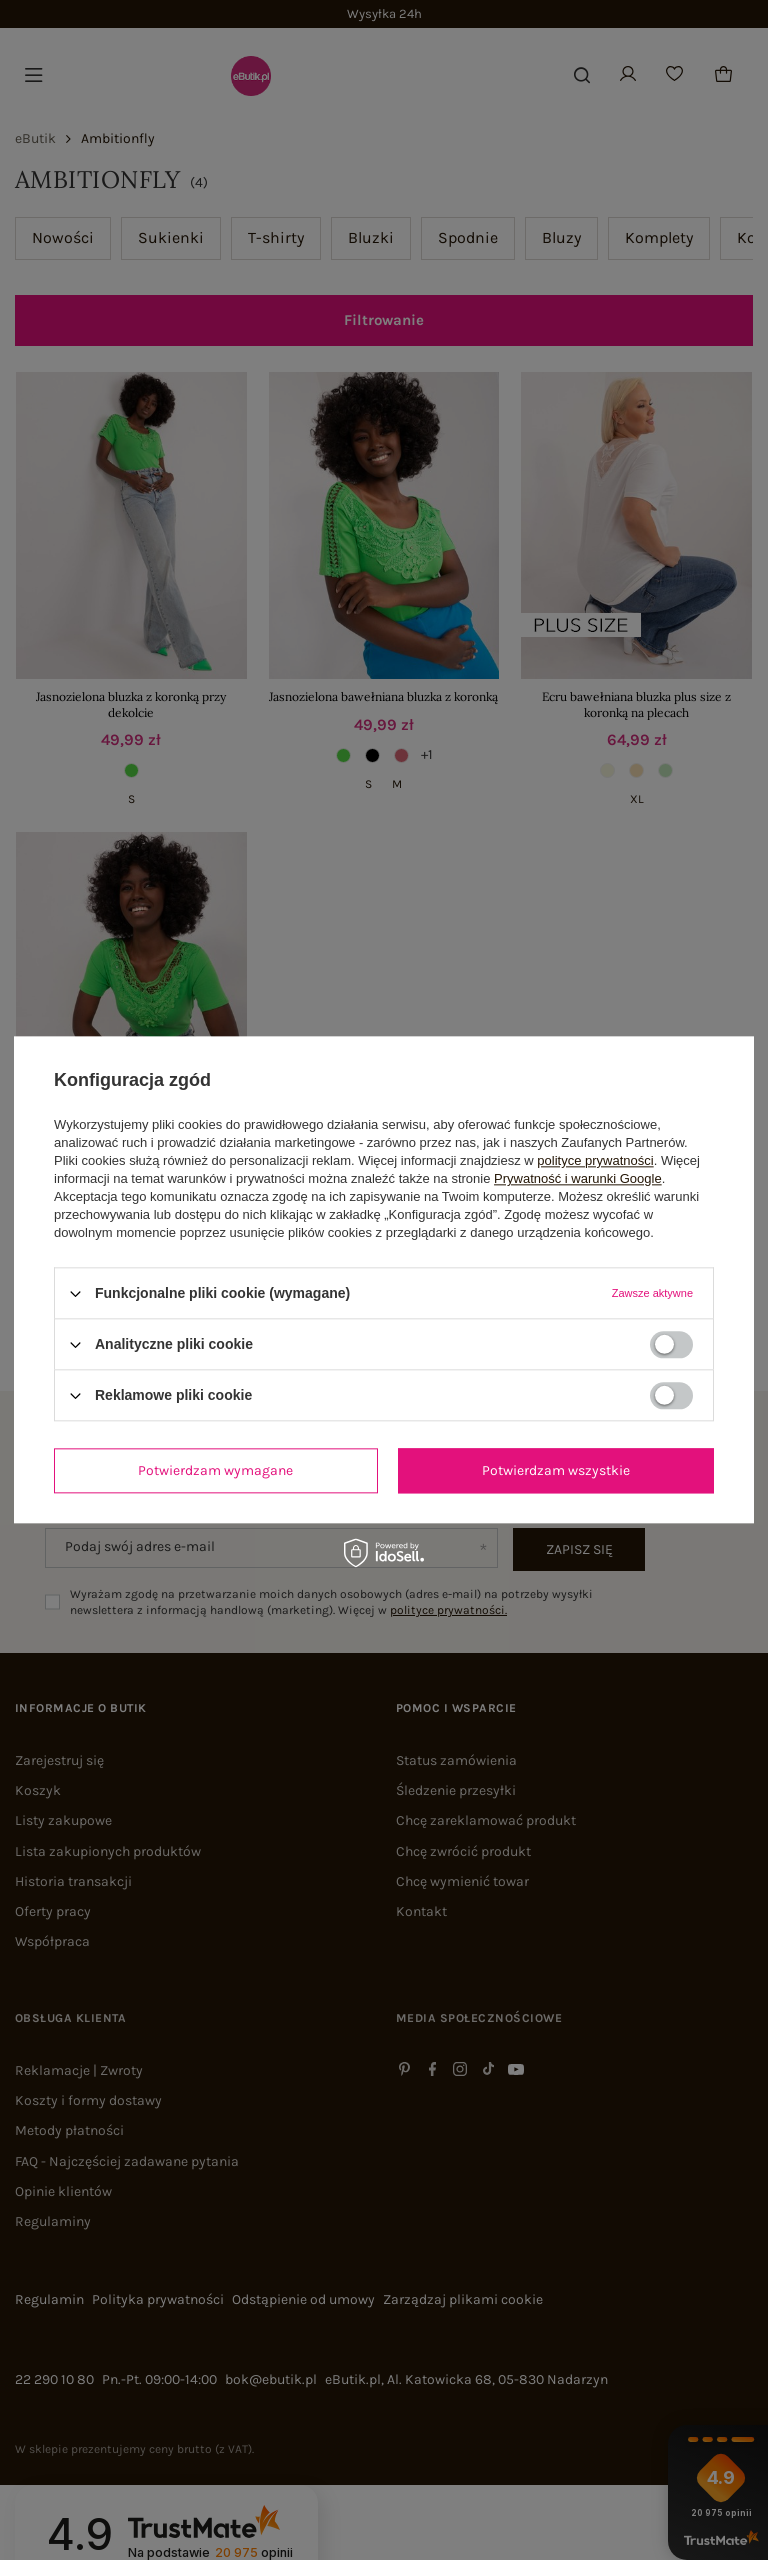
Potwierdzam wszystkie (556, 1470)
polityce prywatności (595, 1160)
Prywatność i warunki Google (578, 1178)
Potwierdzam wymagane (215, 1470)
